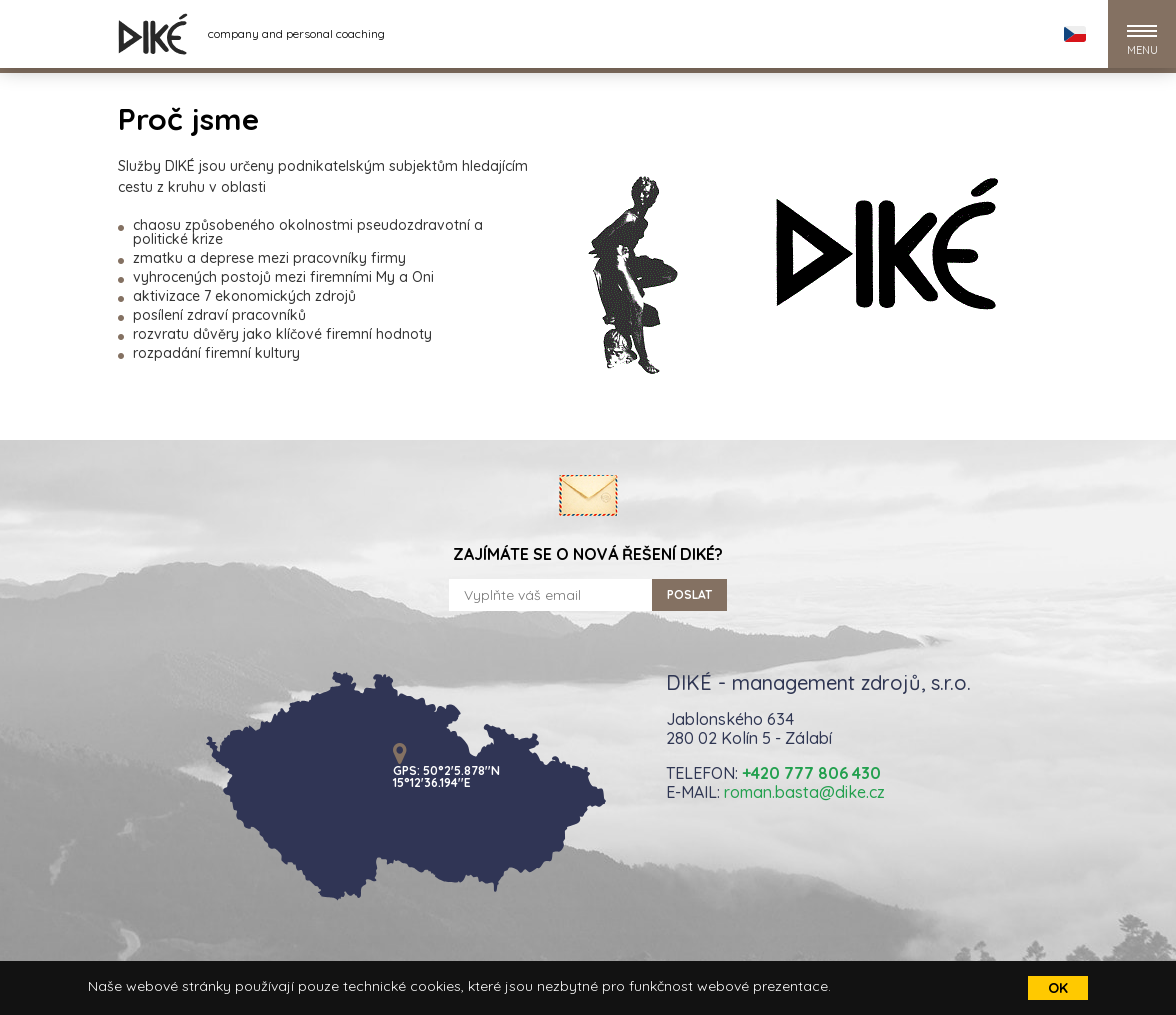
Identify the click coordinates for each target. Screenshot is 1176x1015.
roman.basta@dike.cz (804, 792)
